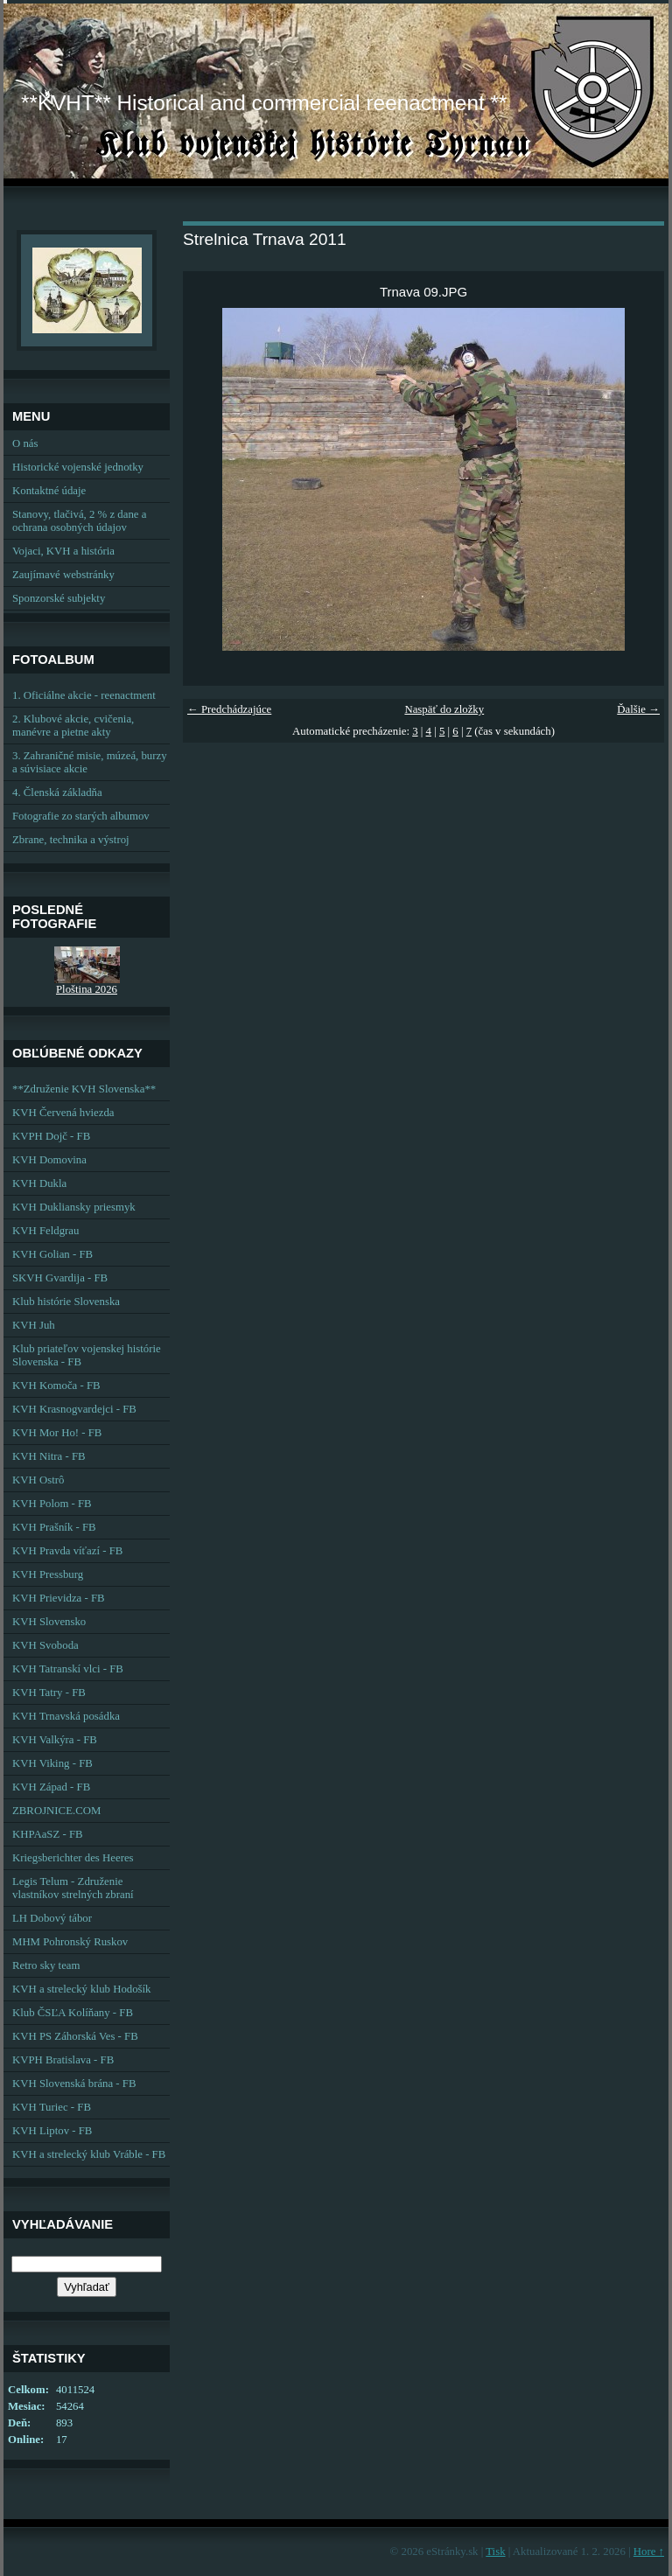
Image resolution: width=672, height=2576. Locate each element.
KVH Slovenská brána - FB (74, 2083)
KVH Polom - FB (52, 1503)
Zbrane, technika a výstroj (71, 840)
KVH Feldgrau (45, 1231)
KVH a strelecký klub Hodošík (81, 1989)
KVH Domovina (49, 1160)
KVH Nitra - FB (49, 1456)
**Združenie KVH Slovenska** (84, 1089)
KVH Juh (33, 1325)
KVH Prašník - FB (54, 1527)
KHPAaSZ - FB (47, 1834)
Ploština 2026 (86, 989)
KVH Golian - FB (52, 1254)
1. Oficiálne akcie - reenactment (84, 695)
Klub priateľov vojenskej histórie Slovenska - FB (86, 1355)
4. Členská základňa (57, 792)
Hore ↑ (649, 2551)
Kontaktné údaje (49, 491)
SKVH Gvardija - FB (60, 1278)
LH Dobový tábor (52, 1918)
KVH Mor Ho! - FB (57, 1433)
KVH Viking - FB (52, 1763)
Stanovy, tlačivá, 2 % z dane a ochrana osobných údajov (79, 521)
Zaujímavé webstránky (63, 575)
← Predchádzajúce (229, 709)
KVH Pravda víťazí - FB (67, 1551)
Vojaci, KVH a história (63, 551)
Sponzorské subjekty (58, 598)
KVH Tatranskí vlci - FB (67, 1669)
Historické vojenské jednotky (78, 467)
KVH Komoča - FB (56, 1385)
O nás (25, 443)
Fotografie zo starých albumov (81, 816)
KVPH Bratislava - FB (63, 2060)
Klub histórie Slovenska (66, 1301)
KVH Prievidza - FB (58, 1598)
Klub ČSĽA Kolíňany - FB (72, 2013)
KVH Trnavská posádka (66, 1716)
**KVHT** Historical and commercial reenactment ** (264, 103)
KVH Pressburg (47, 1574)
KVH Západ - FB (51, 1787)
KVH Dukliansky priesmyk (74, 1207)
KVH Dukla (39, 1183)
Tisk (495, 2551)
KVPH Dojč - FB (51, 1136)
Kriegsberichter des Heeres (73, 1858)
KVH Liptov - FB (52, 2131)
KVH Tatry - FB (49, 1692)
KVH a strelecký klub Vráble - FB (88, 2154)
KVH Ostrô (38, 1480)
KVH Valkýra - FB (54, 1740)
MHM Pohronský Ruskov (70, 1942)
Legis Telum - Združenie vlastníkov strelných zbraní (73, 1888)
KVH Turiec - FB (51, 2107)
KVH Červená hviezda (63, 1112)
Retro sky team (46, 1965)
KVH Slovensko (49, 1622)
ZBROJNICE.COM (56, 1811)
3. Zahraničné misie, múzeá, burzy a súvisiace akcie (89, 762)
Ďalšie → (638, 709)
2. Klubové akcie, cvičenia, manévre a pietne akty (73, 725)
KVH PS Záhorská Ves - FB (75, 2036)
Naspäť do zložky (444, 709)
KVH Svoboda (45, 1645)
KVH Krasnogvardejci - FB (74, 1409)
